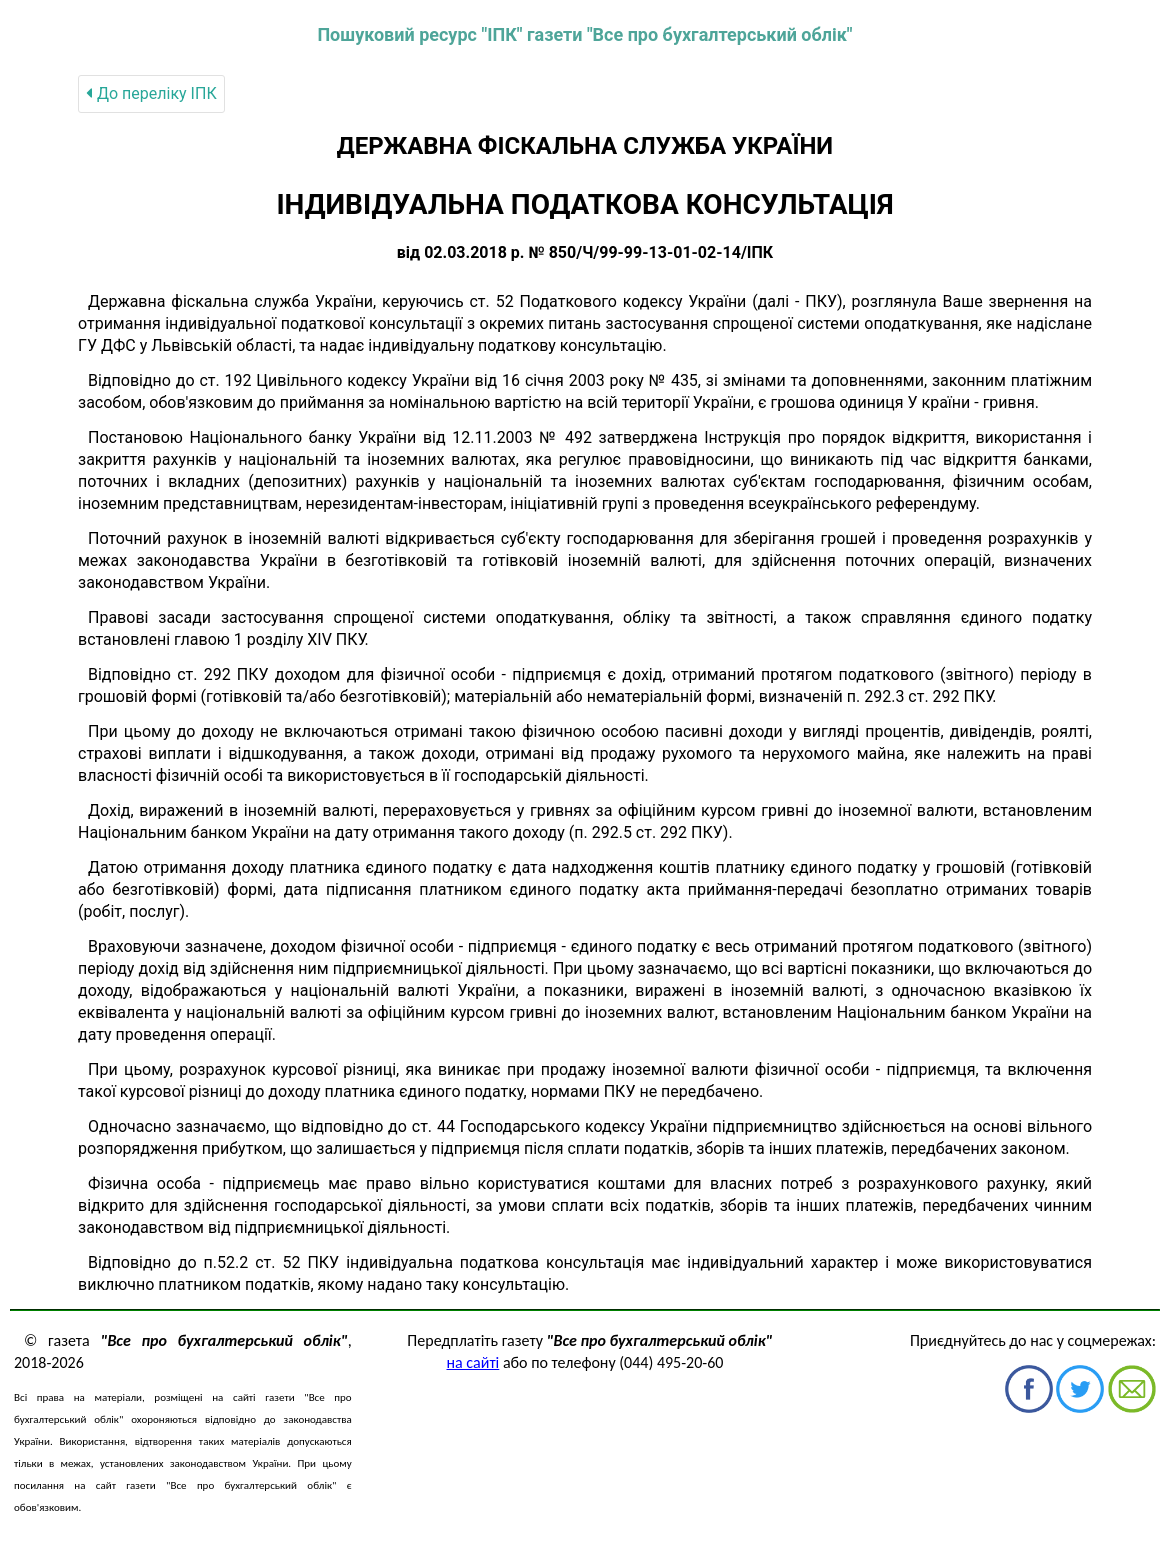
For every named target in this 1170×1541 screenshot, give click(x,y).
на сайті (473, 1362)
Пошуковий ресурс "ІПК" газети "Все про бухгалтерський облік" (584, 34)
